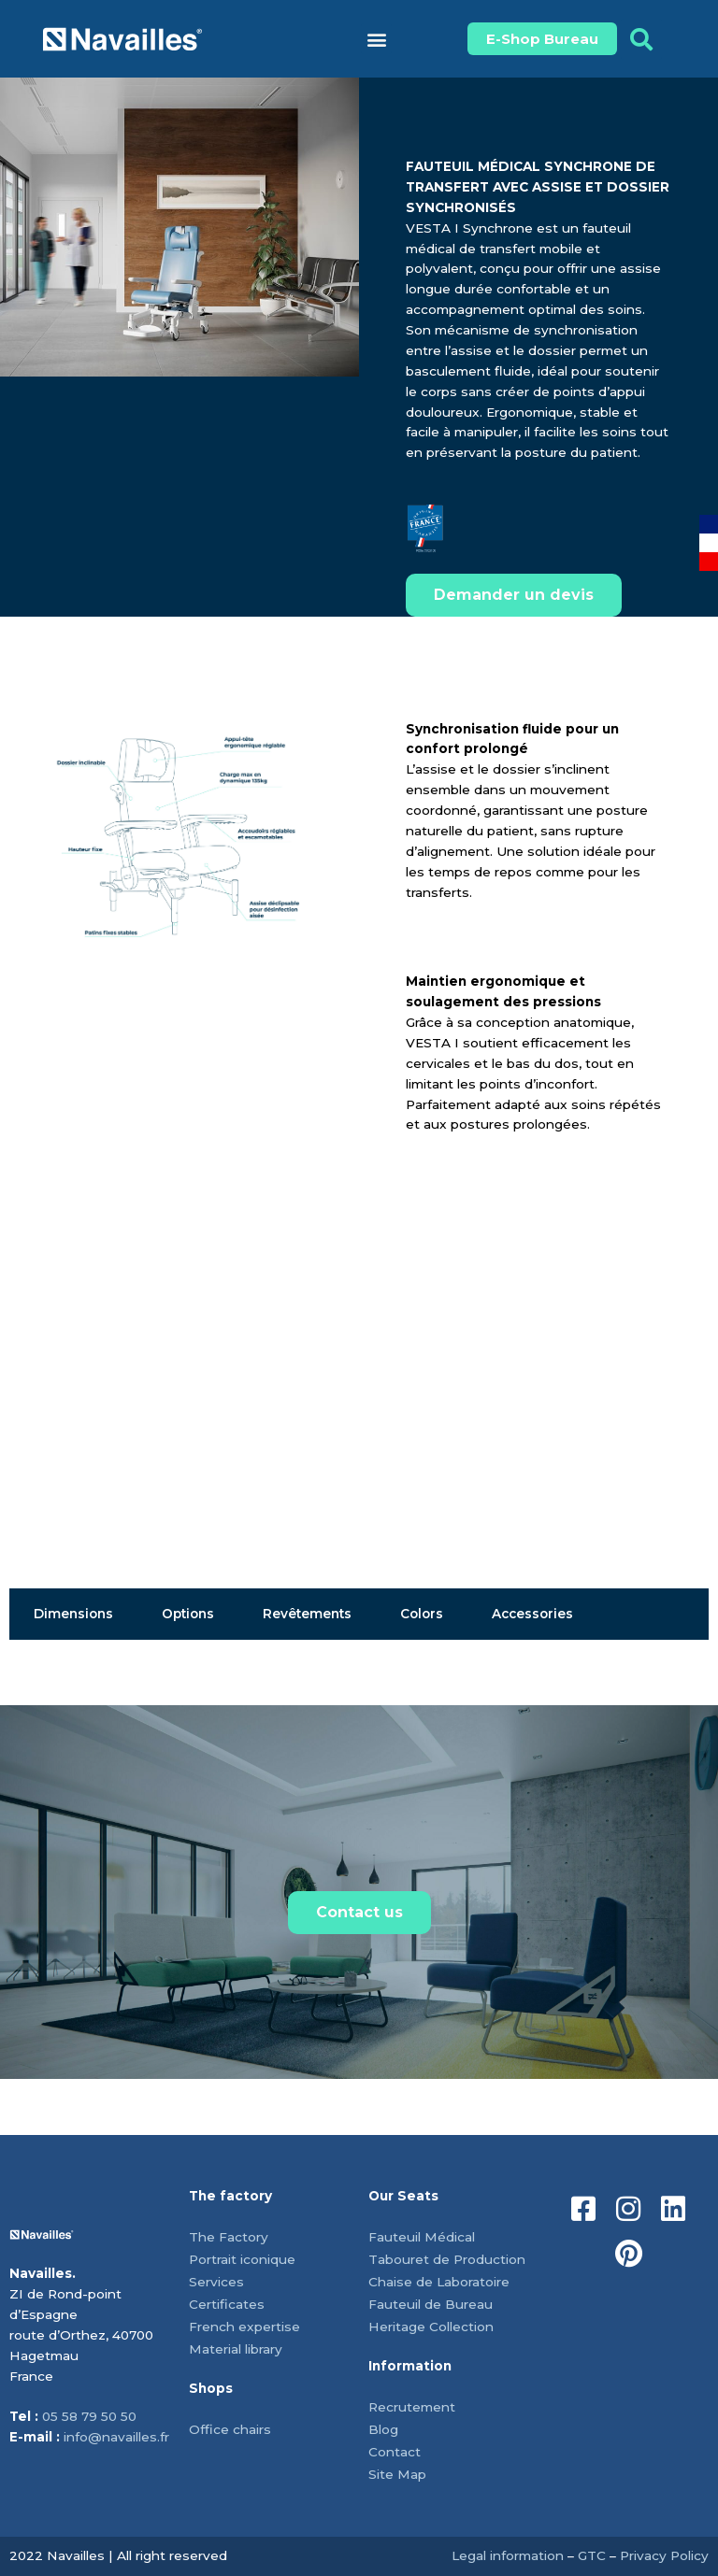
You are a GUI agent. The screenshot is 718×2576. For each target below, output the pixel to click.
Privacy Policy (664, 2555)
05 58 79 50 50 (89, 2416)
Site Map (397, 2474)
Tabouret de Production (446, 2259)
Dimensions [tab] (73, 1613)
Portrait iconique (242, 2259)
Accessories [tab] (532, 1613)
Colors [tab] (421, 1613)
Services (216, 2281)
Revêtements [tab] (307, 1613)
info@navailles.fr (116, 2436)
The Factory (228, 2236)
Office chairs (230, 2429)
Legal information (508, 2555)
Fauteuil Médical (421, 2236)
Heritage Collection (431, 2326)
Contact (394, 2451)
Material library (235, 2348)
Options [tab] (188, 1613)
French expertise (244, 2326)
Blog (383, 2429)
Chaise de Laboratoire (439, 2281)
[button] (376, 38)
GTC (592, 2555)
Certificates (227, 2304)
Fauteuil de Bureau (430, 2304)
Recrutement (411, 2406)
